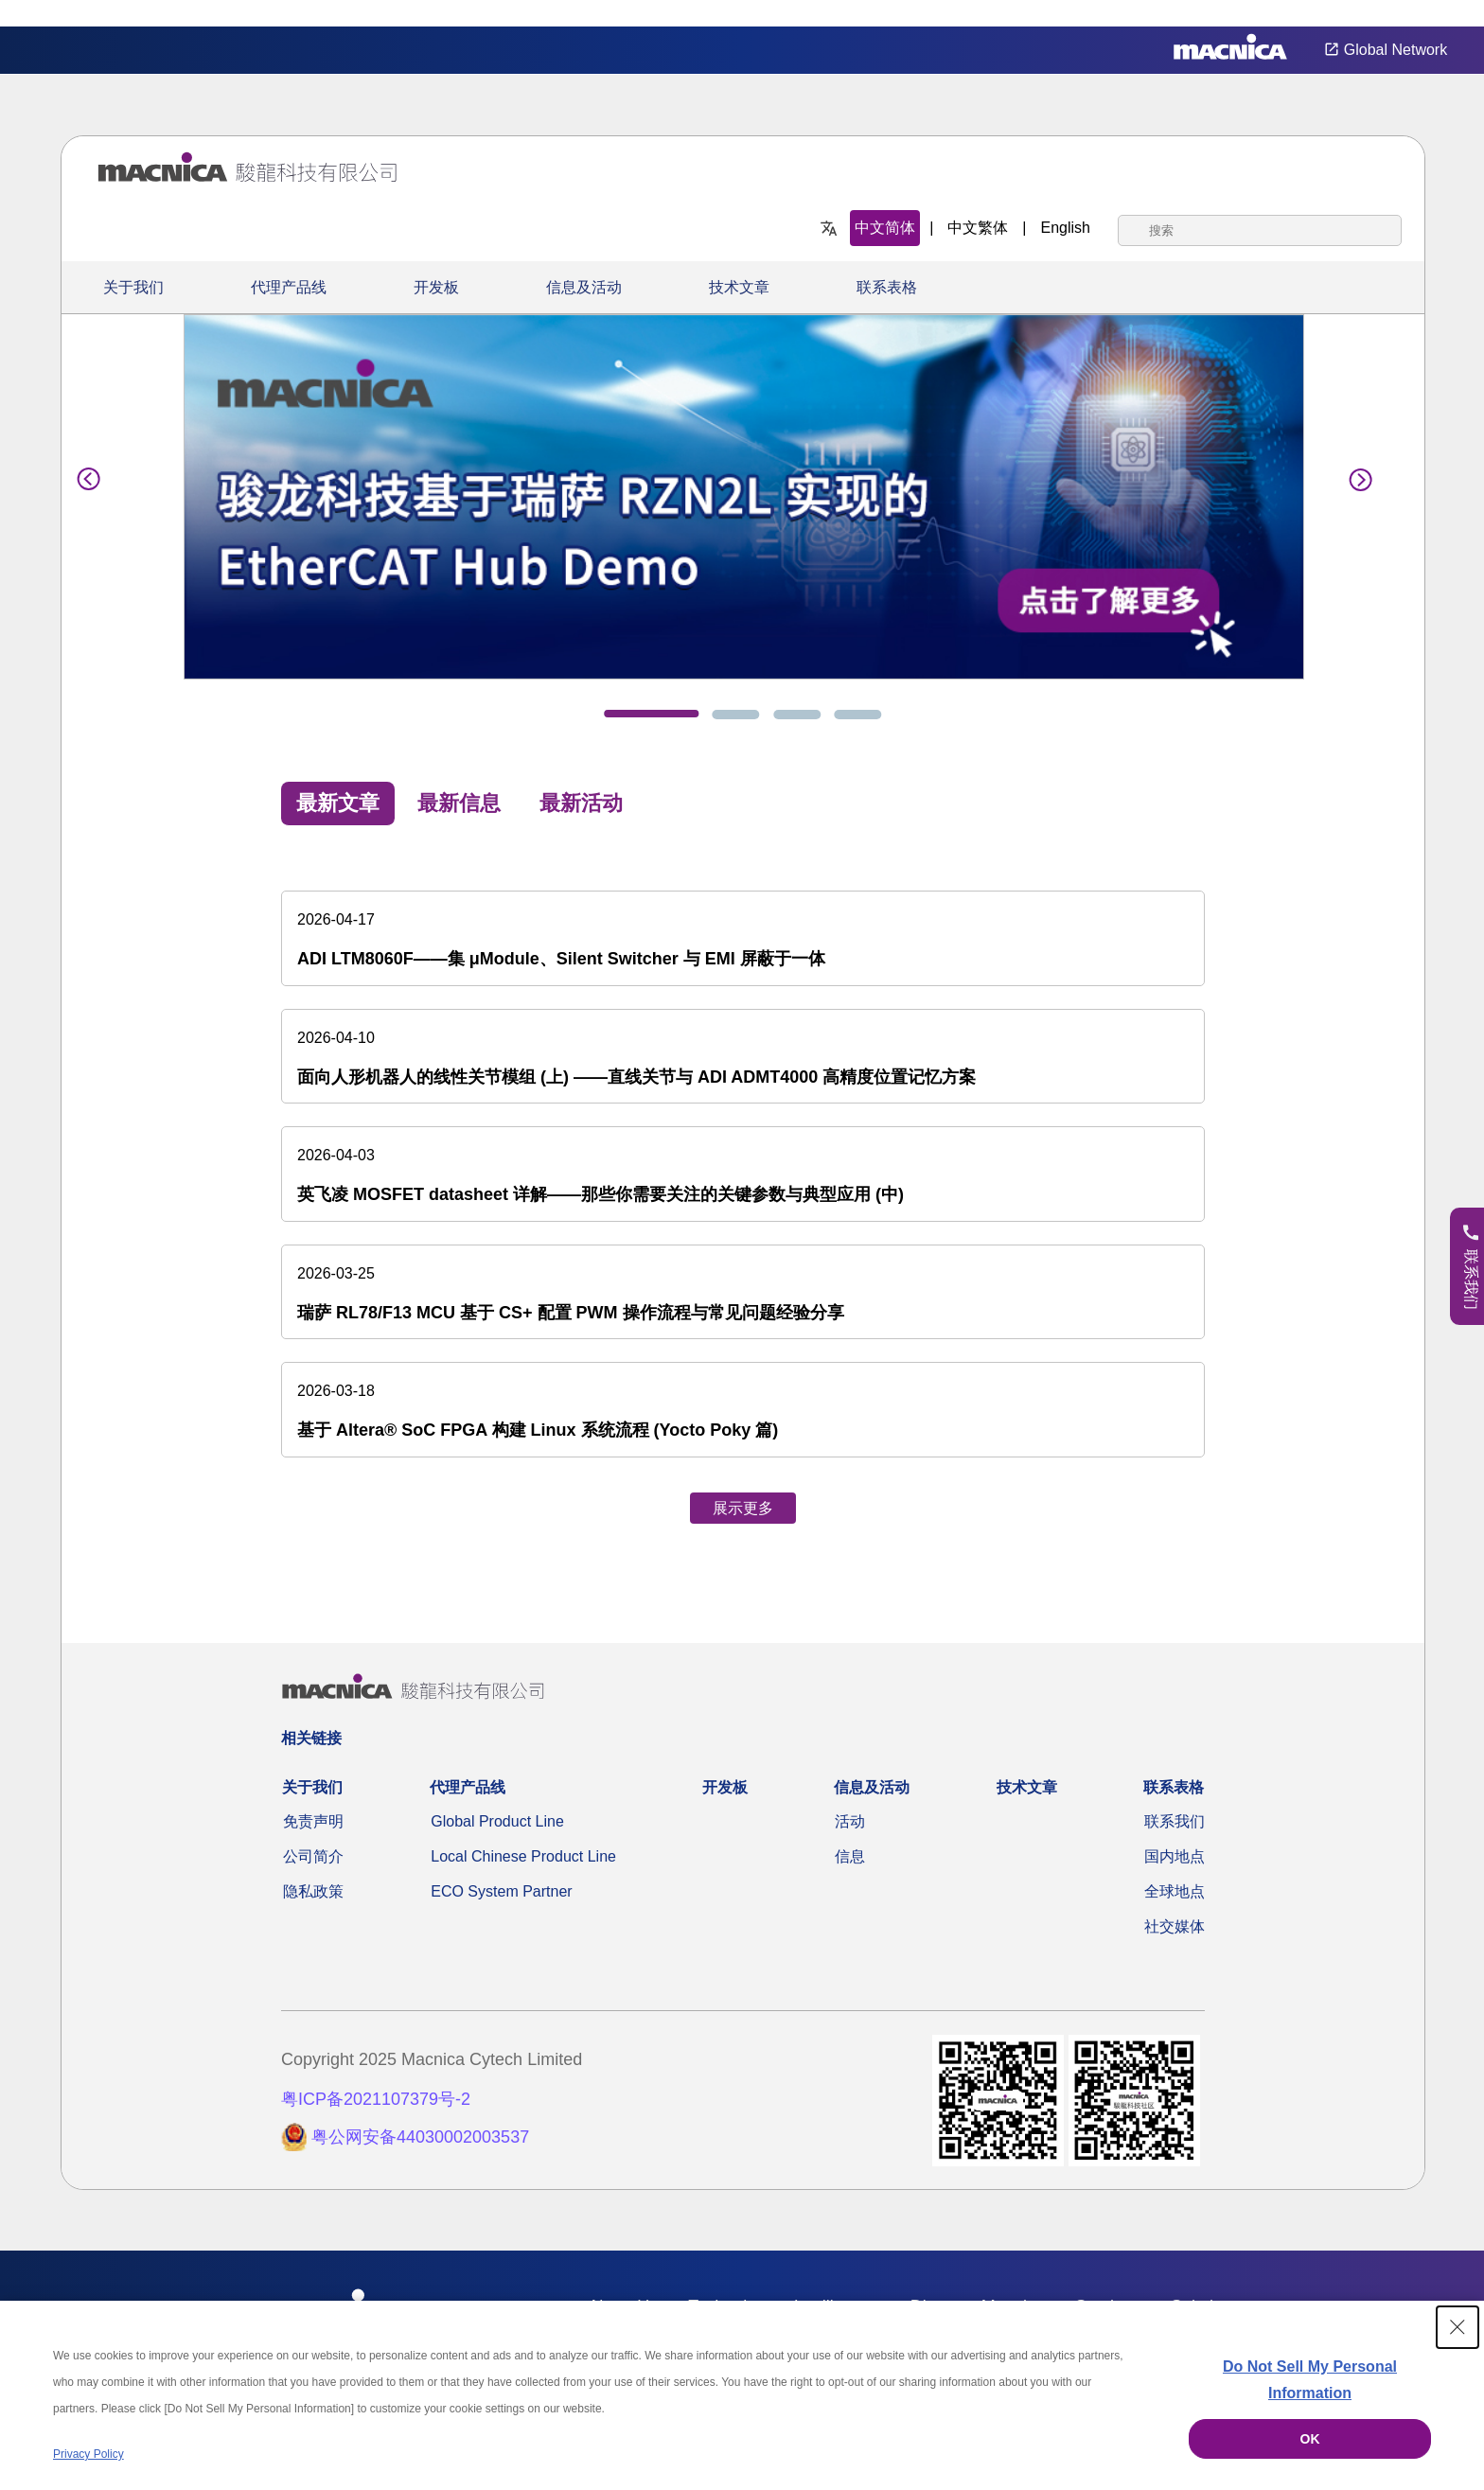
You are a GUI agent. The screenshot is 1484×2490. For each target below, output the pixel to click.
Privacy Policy (88, 2454)
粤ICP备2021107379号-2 (375, 2099)
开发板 (436, 287)
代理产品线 (289, 287)
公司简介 (313, 1856)
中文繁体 (977, 228)
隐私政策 (313, 1891)
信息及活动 (584, 287)
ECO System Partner (501, 1891)
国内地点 (1174, 1856)
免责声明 (313, 1821)
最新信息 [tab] (459, 803)
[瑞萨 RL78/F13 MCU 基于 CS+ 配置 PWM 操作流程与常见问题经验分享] (743, 1292)
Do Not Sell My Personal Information (1310, 2379)
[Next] (1355, 476)
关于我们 (133, 287)
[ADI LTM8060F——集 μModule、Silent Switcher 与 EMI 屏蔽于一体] (743, 938)
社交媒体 (1174, 1926)
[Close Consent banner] (1457, 2327)
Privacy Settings (1438, 14)
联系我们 (1174, 1821)
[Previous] (89, 476)
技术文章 (739, 287)
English (1065, 228)
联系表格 (887, 287)
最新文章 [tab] (338, 803)
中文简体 (885, 228)
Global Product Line (497, 1821)
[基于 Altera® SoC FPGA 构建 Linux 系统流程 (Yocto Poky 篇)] (743, 1409)
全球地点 (1174, 1891)
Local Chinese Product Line (523, 1856)
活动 (850, 1821)
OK (1310, 2438)
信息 (850, 1856)
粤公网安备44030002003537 (420, 2137)
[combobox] (1260, 230)
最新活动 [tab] (581, 803)
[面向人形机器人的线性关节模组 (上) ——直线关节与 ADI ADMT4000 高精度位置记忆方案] (743, 1056)
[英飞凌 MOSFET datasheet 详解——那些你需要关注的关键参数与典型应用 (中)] (743, 1174)
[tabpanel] (743, 1189)
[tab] (651, 713)
